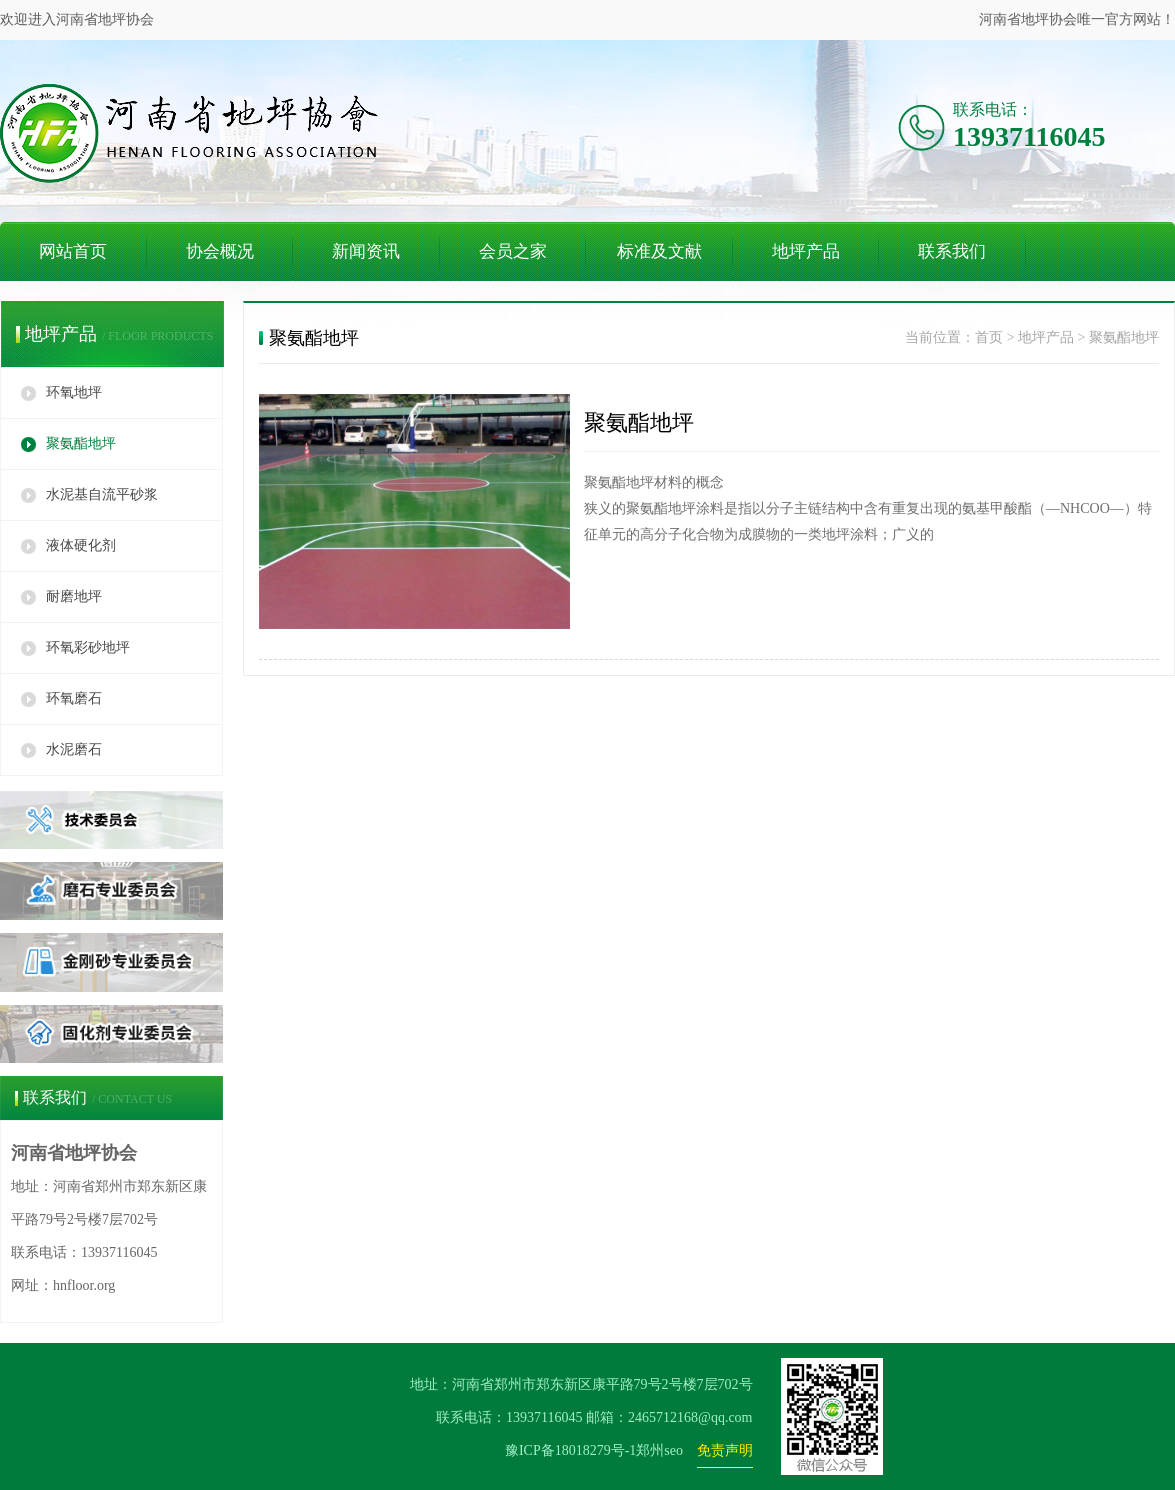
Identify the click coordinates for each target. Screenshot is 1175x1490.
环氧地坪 (74, 392)
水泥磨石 (74, 749)
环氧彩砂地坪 (88, 647)
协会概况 (220, 251)
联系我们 (952, 251)
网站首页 (73, 251)
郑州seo (659, 1450)
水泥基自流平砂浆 (102, 494)
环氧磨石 (74, 698)
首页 (989, 337)
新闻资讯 (366, 251)
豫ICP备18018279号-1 (570, 1450)
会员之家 (513, 251)
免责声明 (725, 1450)
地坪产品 (806, 251)
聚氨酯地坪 (81, 443)
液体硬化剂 (81, 545)
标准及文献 (659, 251)
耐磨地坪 (74, 596)
